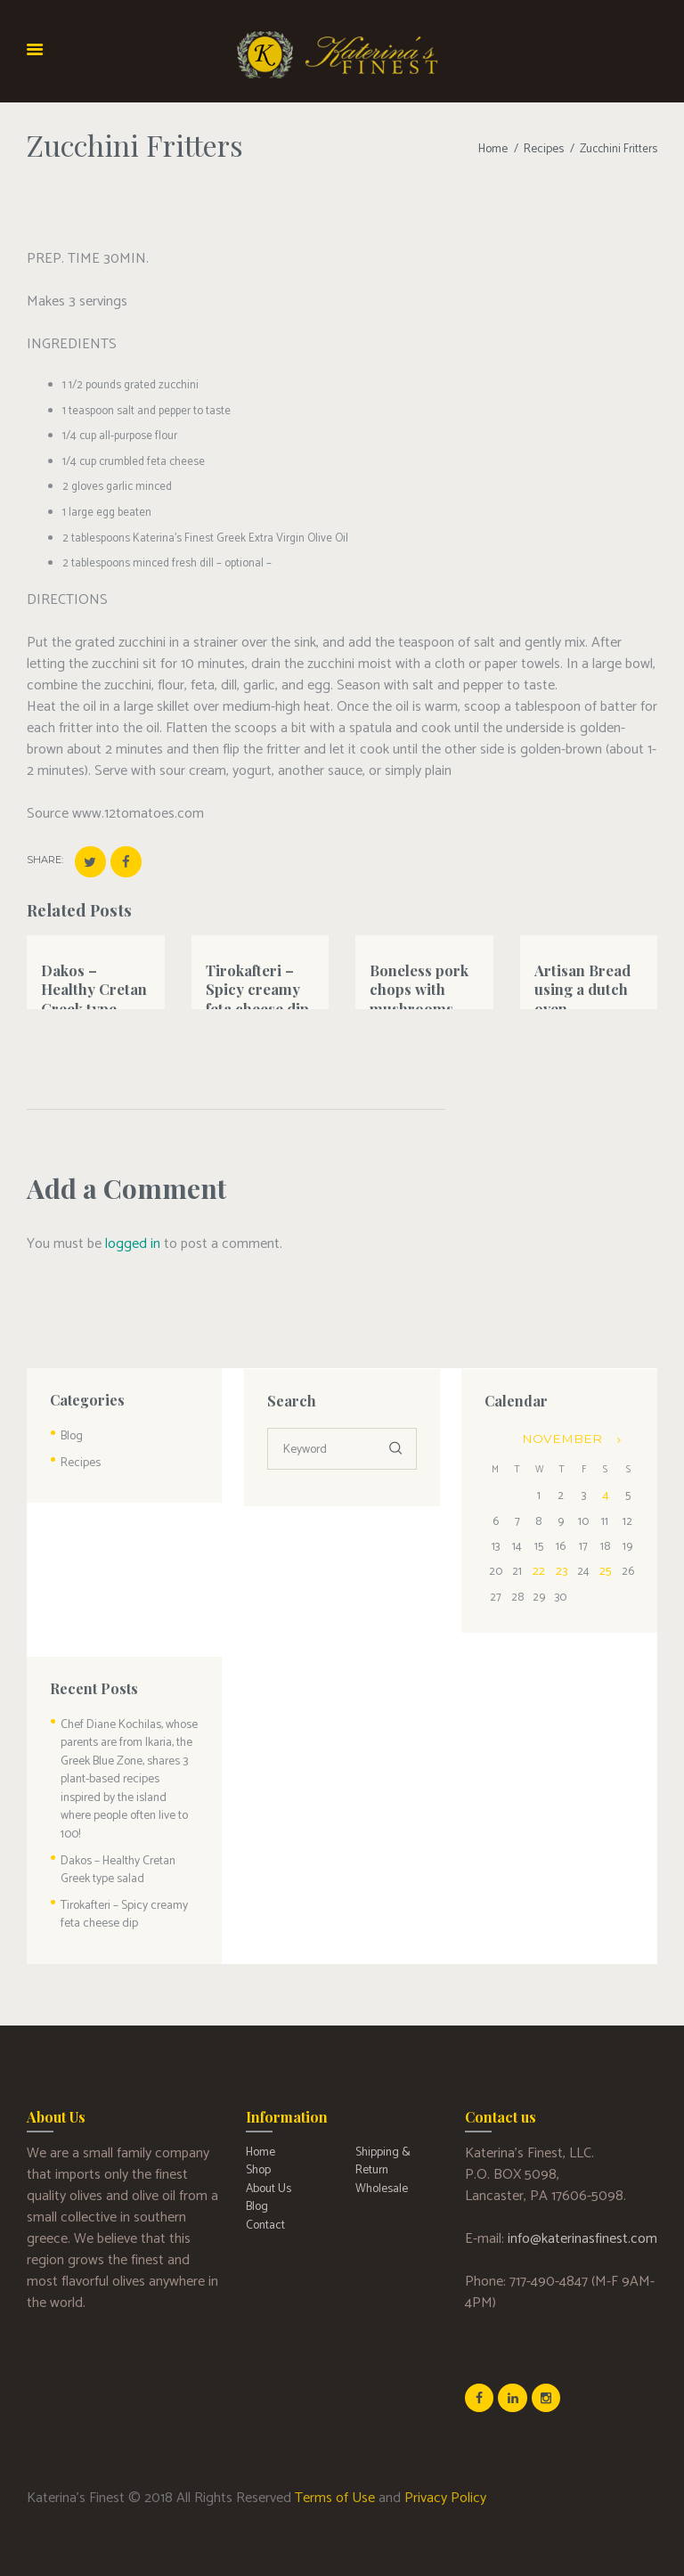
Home (494, 149)
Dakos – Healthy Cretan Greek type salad (92, 995)
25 (602, 1567)
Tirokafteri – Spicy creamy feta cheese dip (256, 986)
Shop (258, 2136)
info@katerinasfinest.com (582, 2206)
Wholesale (381, 2153)
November (560, 1437)
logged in (132, 1243)
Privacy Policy (445, 2464)
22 (539, 1567)
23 (560, 1567)
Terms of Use (335, 2464)
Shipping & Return (381, 2127)
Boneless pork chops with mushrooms (419, 986)
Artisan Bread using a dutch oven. (582, 986)
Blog (71, 1434)
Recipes (544, 149)
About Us (268, 2153)
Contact (265, 2188)
